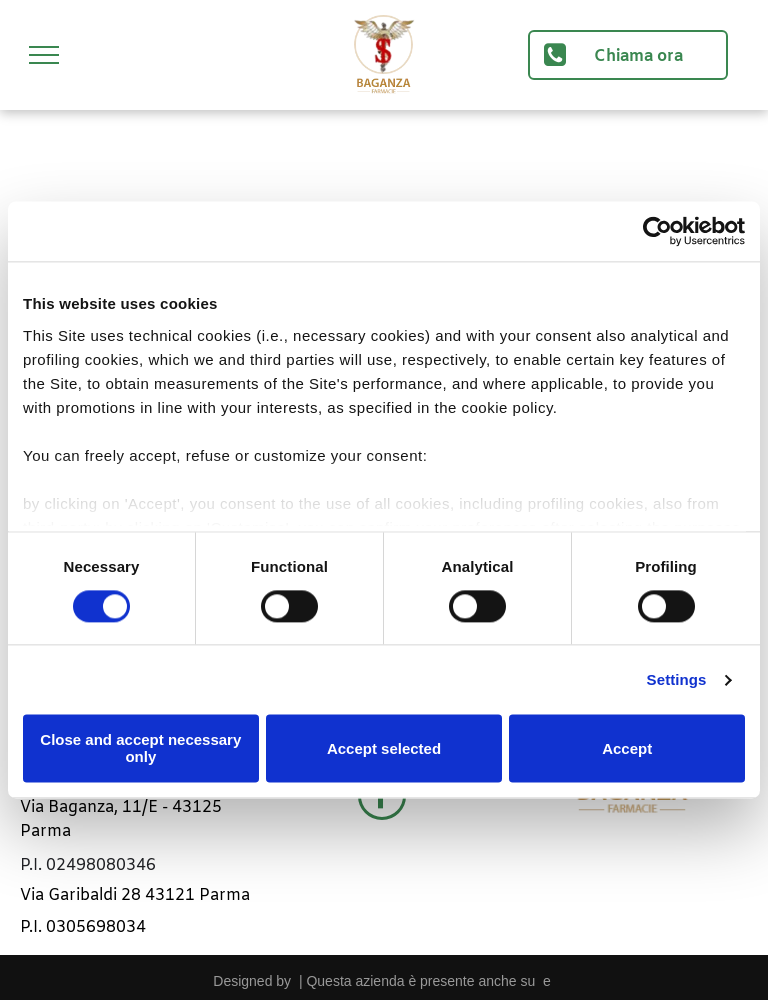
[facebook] (382, 798)
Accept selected (384, 748)
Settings (677, 679)
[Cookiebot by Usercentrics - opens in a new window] (657, 231)
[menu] (44, 55)
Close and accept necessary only (140, 749)
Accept (627, 748)
